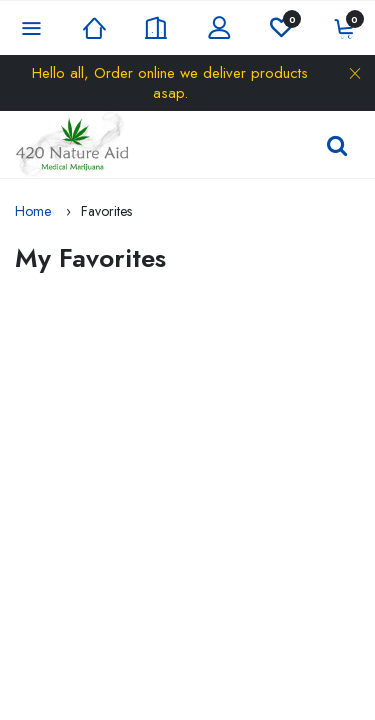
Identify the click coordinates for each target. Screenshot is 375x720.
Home (33, 211)
